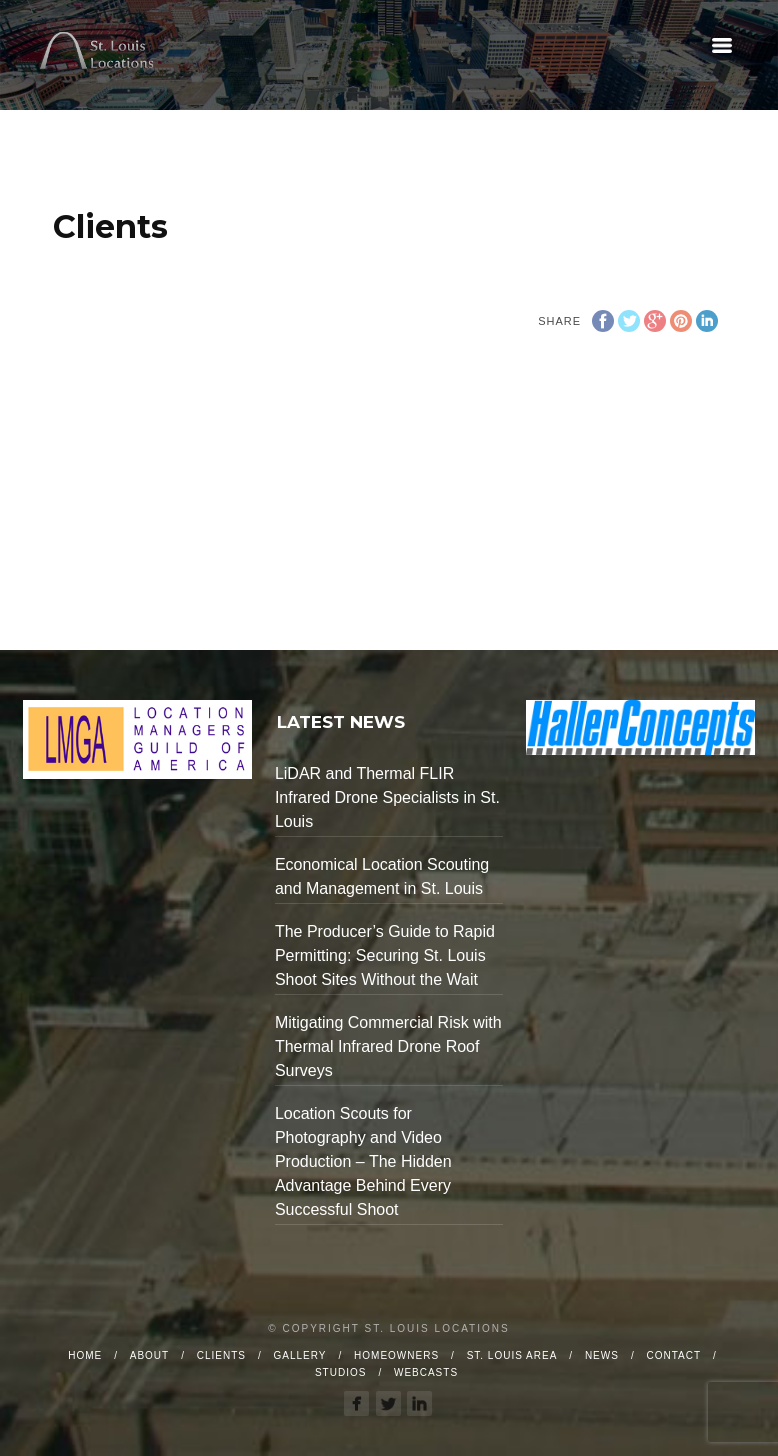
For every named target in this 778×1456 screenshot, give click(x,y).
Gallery (300, 1355)
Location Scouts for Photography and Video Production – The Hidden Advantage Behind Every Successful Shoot (363, 1161)
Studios (340, 1372)
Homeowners (396, 1355)
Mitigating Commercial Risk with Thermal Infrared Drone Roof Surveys (388, 1046)
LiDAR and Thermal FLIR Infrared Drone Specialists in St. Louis (387, 797)
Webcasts (426, 1372)
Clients (221, 1355)
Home (85, 1355)
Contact (673, 1355)
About (149, 1355)
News (602, 1355)
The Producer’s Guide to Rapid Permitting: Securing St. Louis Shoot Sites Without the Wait (385, 955)
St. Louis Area (512, 1355)
